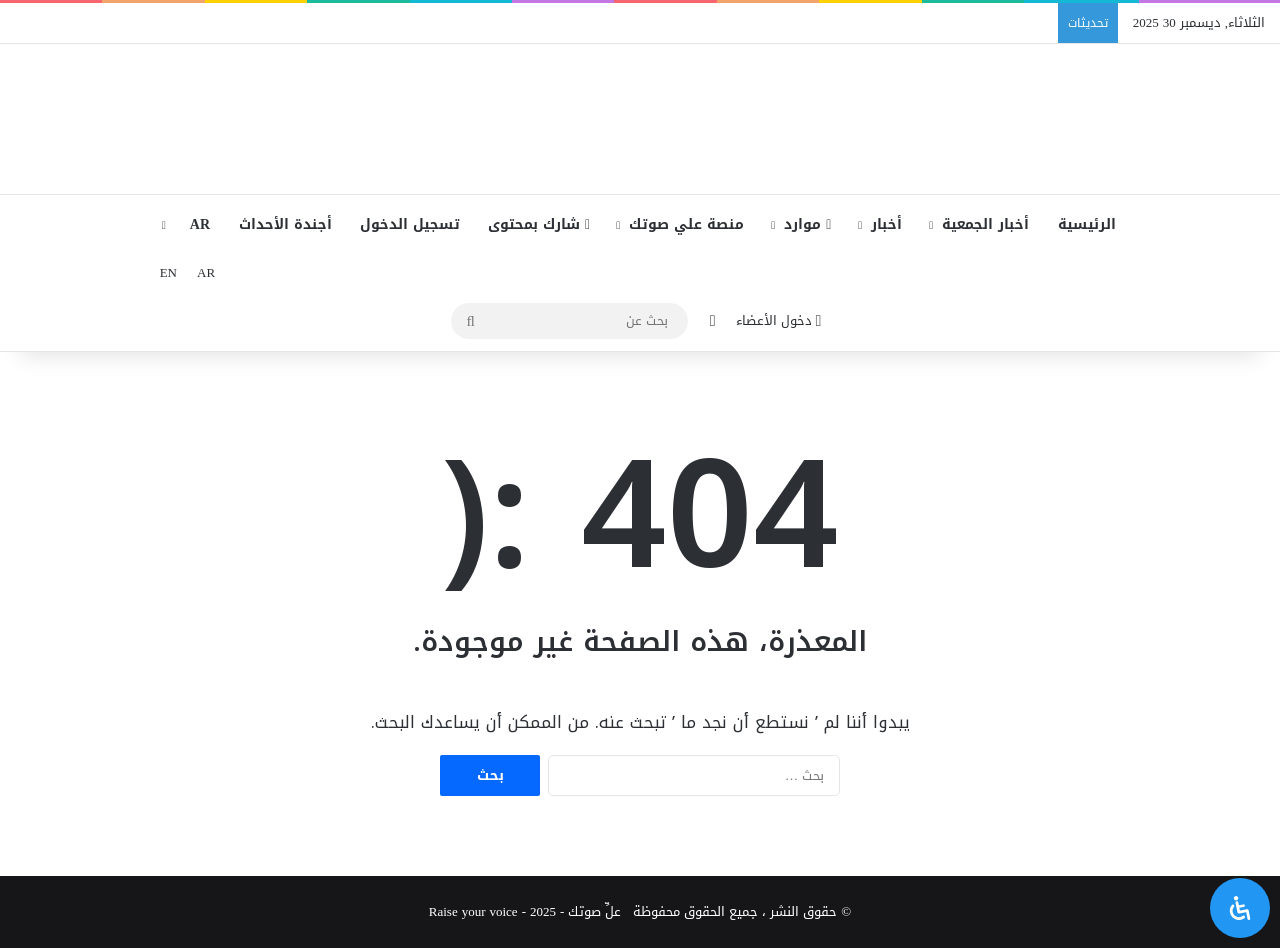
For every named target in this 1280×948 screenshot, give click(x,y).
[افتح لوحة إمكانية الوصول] (1240, 908)
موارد (807, 224)
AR (200, 224)
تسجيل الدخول (410, 224)
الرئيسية (1087, 224)
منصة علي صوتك (686, 224)
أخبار (886, 224)
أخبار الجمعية (985, 224)
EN (168, 272)
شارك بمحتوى (539, 224)
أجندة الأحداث (285, 224)
